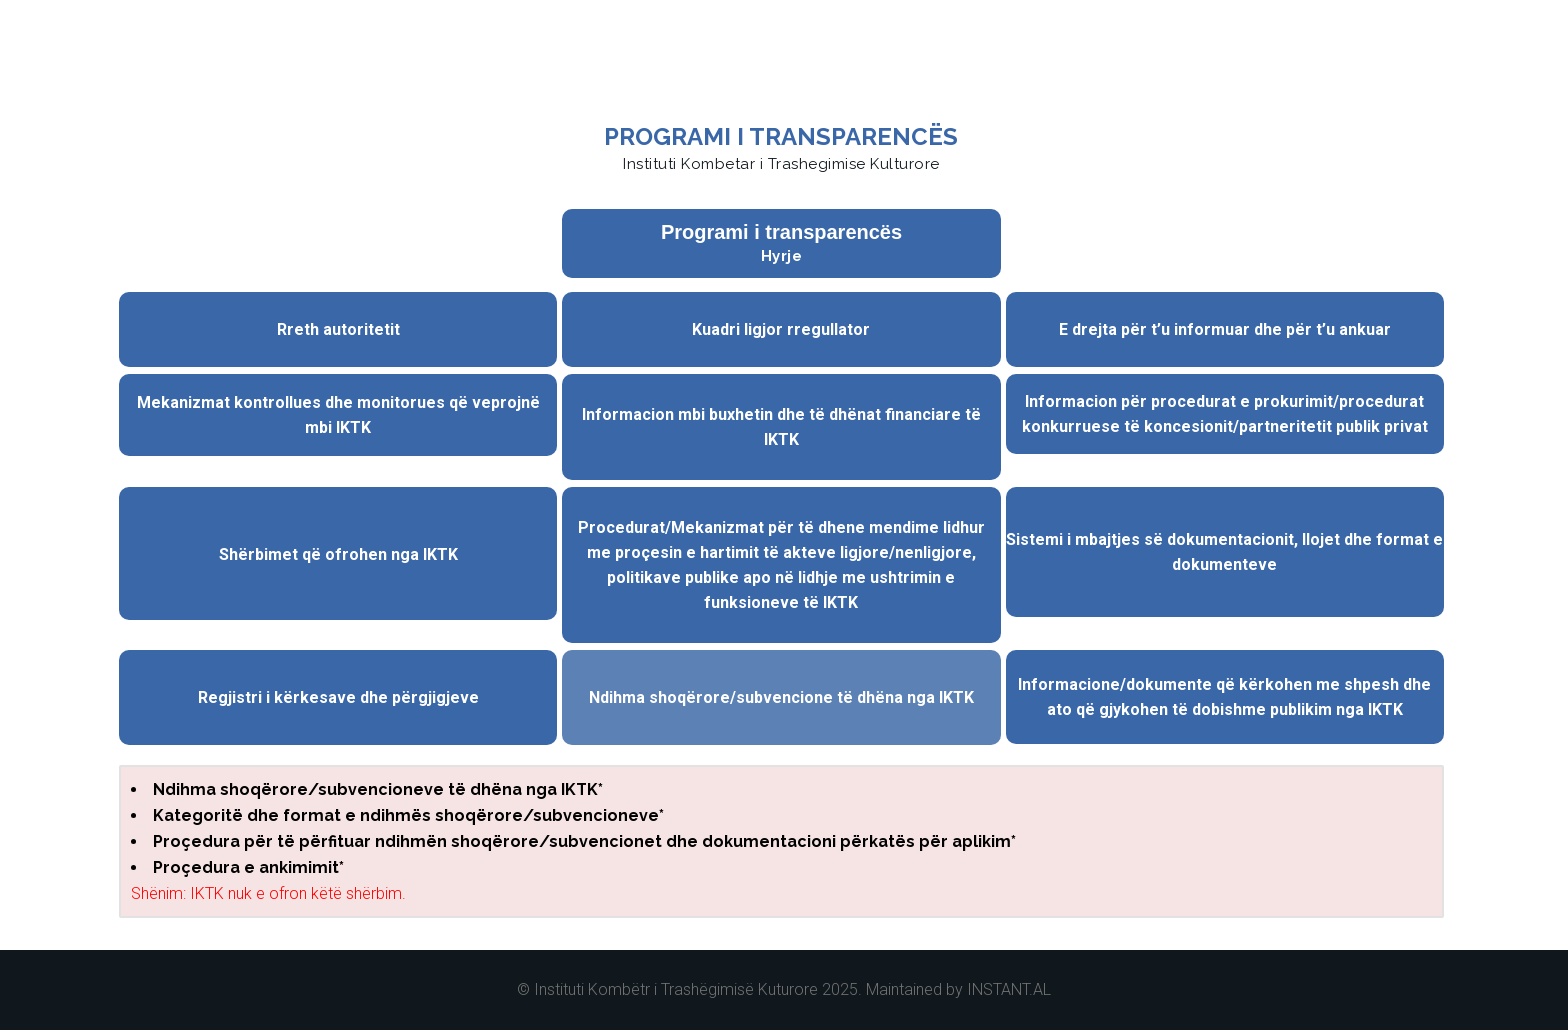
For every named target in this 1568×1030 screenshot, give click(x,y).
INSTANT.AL (1009, 989)
